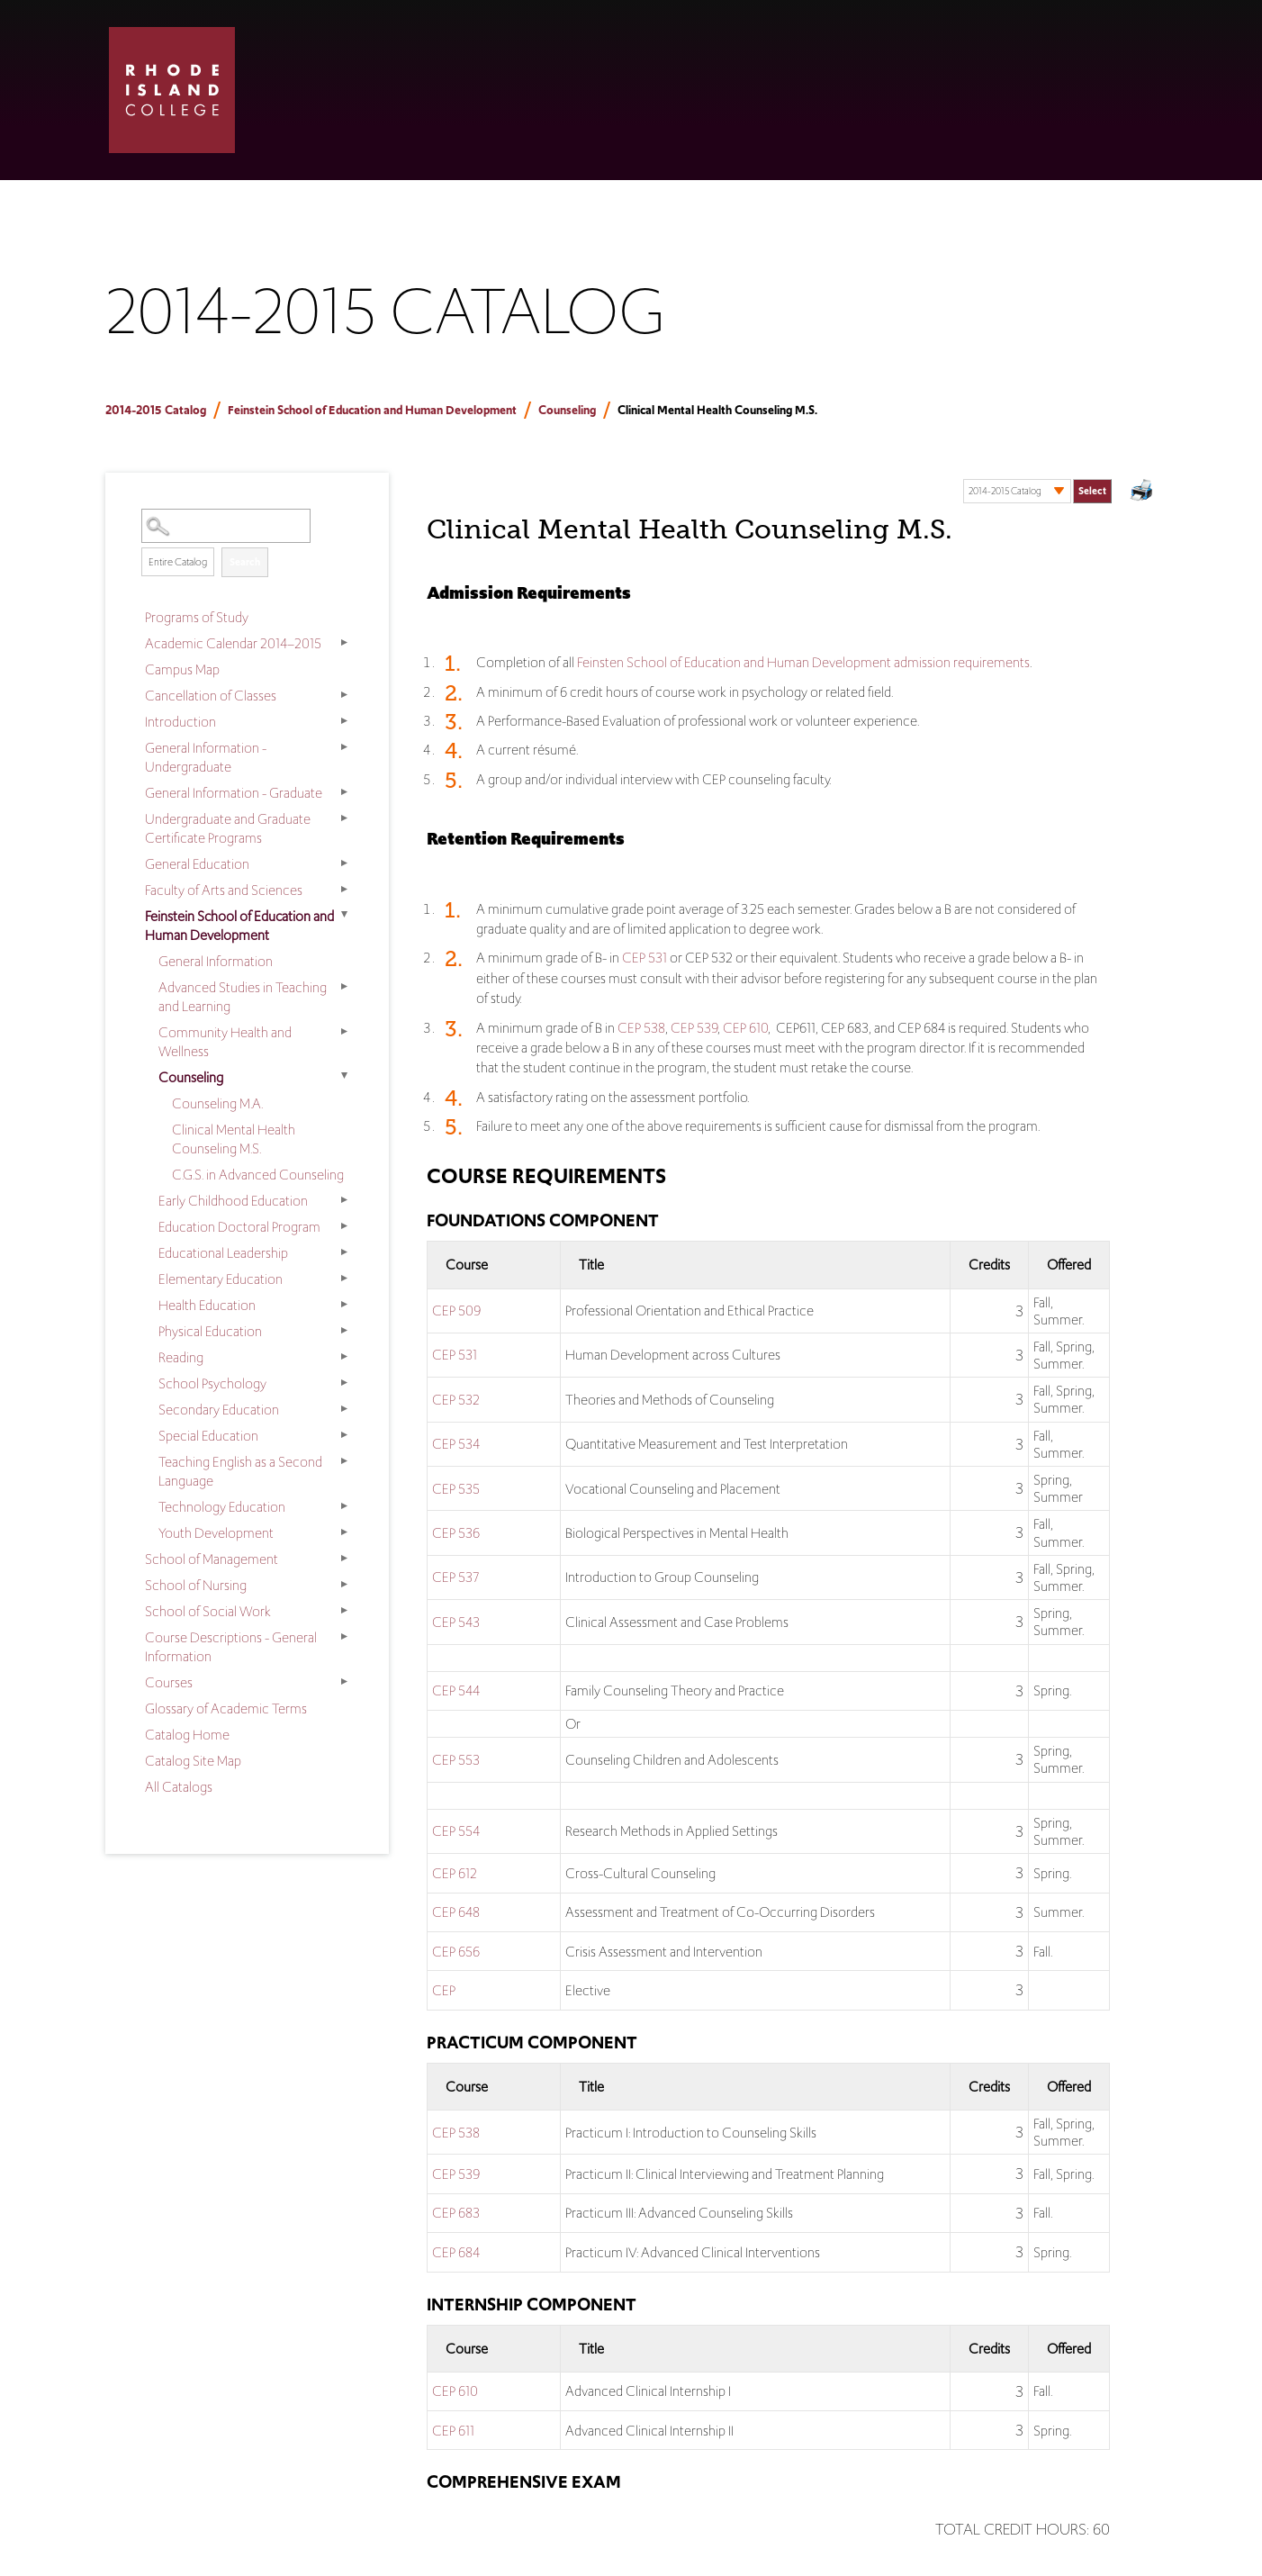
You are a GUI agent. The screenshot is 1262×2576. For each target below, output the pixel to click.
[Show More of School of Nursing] (344, 1584)
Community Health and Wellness (225, 1042)
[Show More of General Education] (344, 863)
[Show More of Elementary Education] (344, 1278)
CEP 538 (641, 1027)
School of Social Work (208, 1611)
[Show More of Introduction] (344, 720)
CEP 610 (745, 1027)
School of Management (211, 1559)
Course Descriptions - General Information (231, 1647)
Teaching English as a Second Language (240, 1471)
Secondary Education (218, 1409)
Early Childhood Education (233, 1200)
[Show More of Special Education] (344, 1434)
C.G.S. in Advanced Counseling (258, 1174)
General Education (197, 863)
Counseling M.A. (217, 1103)
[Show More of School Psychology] (344, 1382)
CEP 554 (456, 1830)
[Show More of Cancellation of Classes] (344, 694)
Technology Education (221, 1506)
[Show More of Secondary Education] (344, 1408)
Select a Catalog (1037, 473)
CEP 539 (694, 1027)
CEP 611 (453, 2430)
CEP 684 (456, 2252)
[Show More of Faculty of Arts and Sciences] (344, 889)
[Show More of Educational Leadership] (344, 1252)
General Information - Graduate (233, 792)
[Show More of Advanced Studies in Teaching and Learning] (344, 986)
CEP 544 (456, 1690)
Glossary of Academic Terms (226, 1708)
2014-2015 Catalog (155, 410)
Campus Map (182, 669)
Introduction (180, 721)
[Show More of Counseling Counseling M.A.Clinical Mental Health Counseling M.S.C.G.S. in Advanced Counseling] (344, 1076)
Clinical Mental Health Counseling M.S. (233, 1139)
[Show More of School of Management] (344, 1558)
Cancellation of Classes (210, 695)
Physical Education (210, 1331)
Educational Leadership (223, 1252)
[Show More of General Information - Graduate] (344, 791)
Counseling (567, 410)
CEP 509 (456, 1310)
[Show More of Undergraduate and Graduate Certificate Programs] (344, 818)
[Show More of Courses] (344, 1681)
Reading (180, 1357)
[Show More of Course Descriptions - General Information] (344, 1636)
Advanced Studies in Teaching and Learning (242, 997)
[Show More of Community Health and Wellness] (344, 1031)
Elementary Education (220, 1279)
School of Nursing (196, 1585)
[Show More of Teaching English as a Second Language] (344, 1460)
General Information (215, 961)
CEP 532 (456, 1399)
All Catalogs (178, 1786)
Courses (169, 1682)
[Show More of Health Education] (344, 1304)
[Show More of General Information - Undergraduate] (344, 746)
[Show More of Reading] (344, 1356)
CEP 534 (456, 1443)
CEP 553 (456, 1759)
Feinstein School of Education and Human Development (372, 410)
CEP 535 (456, 1488)
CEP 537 (455, 1577)
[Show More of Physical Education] (344, 1330)
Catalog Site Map (193, 1760)
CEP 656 (456, 1951)
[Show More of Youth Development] (344, 1532)
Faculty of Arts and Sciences (223, 890)
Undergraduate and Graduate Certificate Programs (228, 828)
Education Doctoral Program (239, 1226)
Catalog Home (187, 1734)
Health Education (207, 1305)
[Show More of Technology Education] (344, 1505)
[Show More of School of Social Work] (344, 1610)
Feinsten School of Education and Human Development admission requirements (803, 662)
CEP (443, 1990)
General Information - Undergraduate (205, 757)
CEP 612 (454, 1873)
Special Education (208, 1435)
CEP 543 (456, 1622)
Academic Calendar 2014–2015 (233, 643)
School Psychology (212, 1383)
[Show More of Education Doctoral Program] (344, 1225)
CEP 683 (456, 2212)
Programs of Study (196, 617)
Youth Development (216, 1532)
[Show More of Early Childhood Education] (344, 1199)
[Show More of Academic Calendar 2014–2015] (344, 642)
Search (245, 562)
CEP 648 (456, 1912)
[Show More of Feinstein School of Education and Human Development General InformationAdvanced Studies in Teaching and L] (344, 915)
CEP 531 (644, 957)
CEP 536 (456, 1532)
